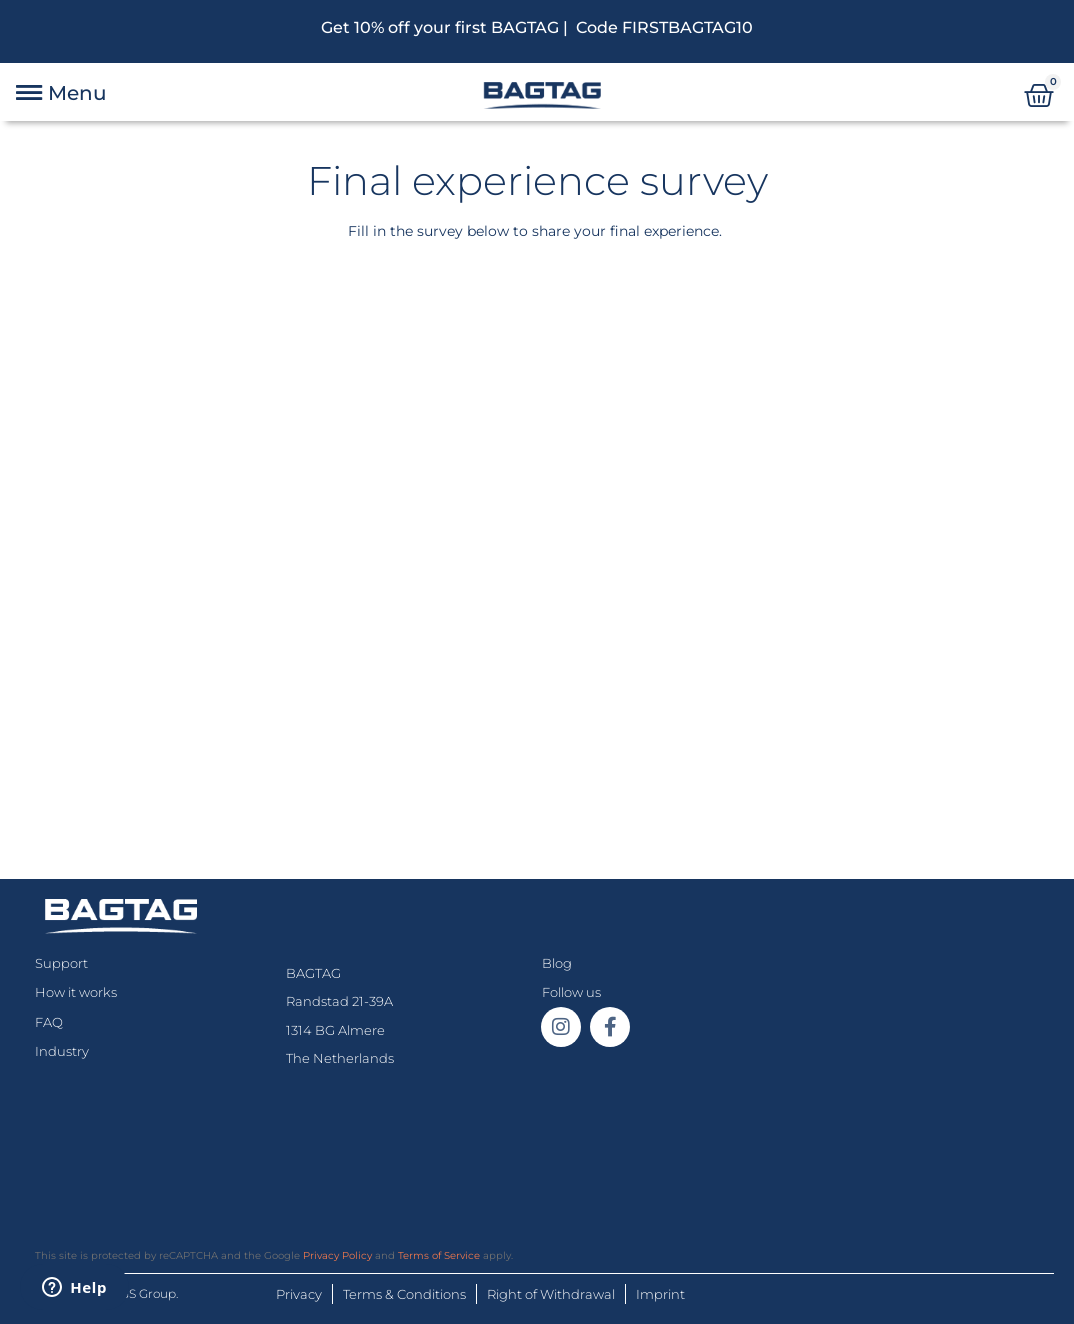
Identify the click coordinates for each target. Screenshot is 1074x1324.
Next (87, 739)
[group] (537, 313)
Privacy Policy (337, 1255)
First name (89, 367)
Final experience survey (537, 180)
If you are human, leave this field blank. (175, 631)
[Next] (289, 312)
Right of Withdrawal (551, 1294)
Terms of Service (439, 1255)
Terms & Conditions (404, 1294)
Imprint (660, 1294)
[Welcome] (123, 312)
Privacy (299, 1294)
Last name (89, 454)
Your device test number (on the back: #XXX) (227, 541)
